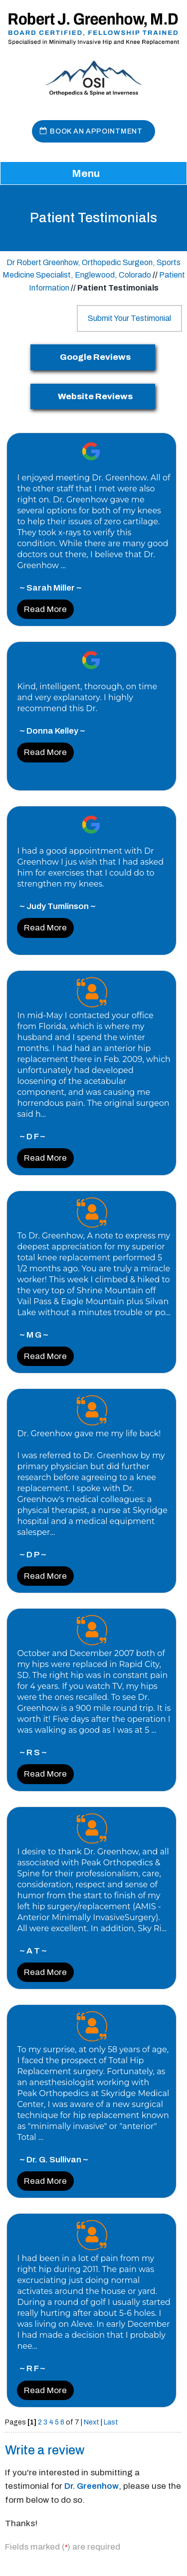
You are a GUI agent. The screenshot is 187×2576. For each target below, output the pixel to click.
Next (91, 2422)
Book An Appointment (96, 131)
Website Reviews (95, 396)
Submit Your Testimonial (129, 318)
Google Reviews (95, 357)
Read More (45, 609)
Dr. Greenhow (91, 2486)
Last (111, 2422)
